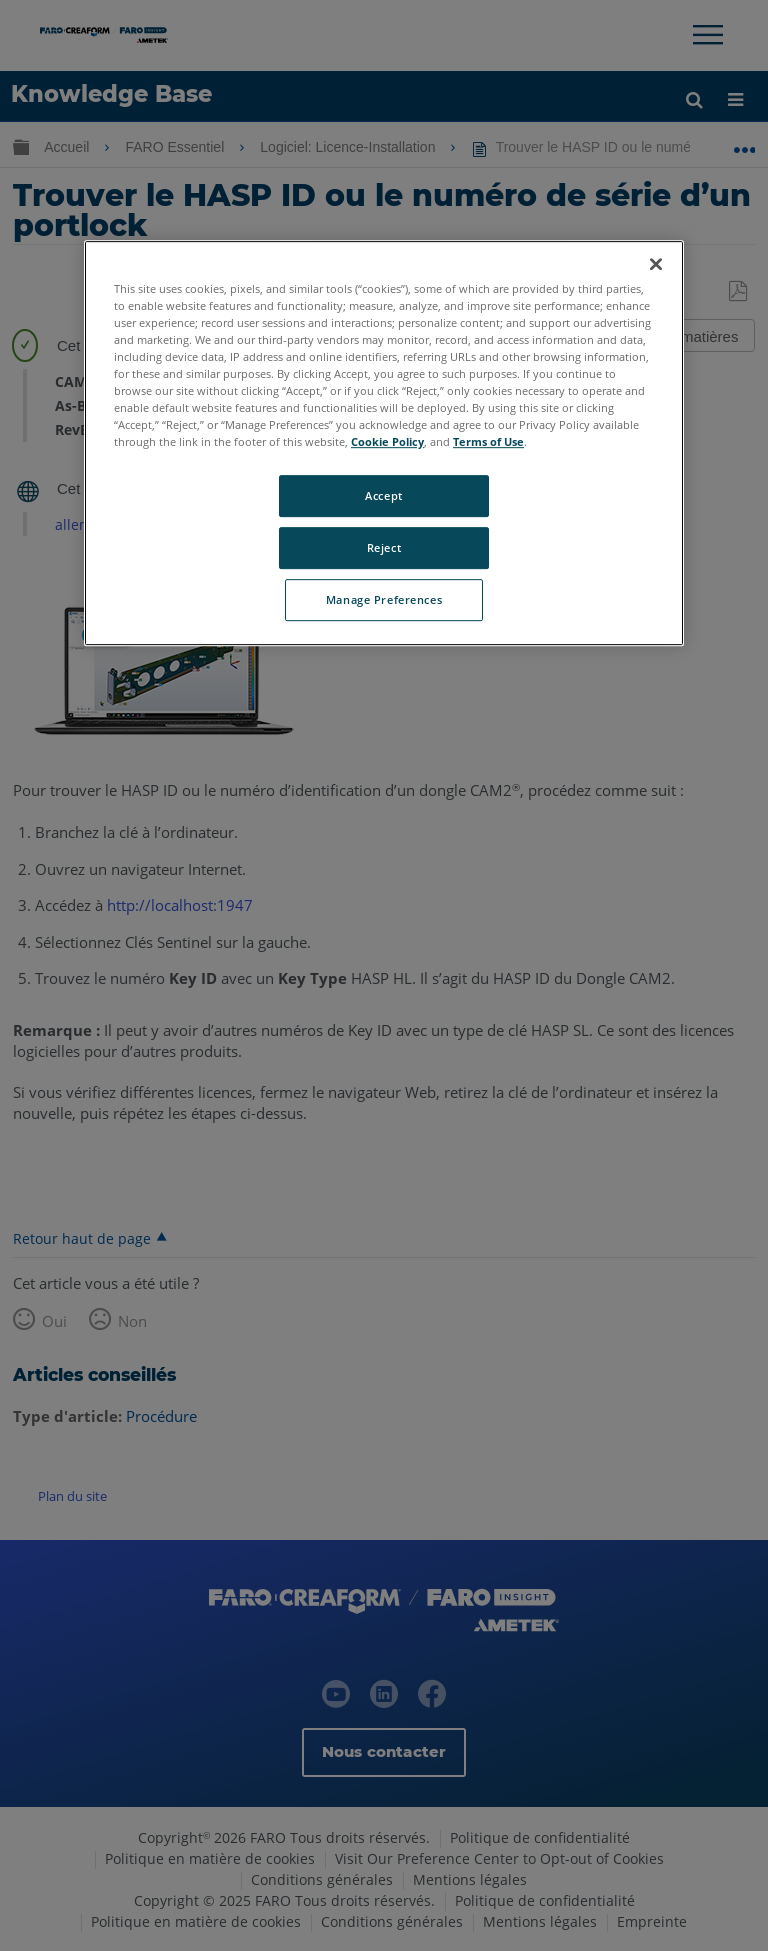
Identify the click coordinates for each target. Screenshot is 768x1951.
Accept (383, 495)
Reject (384, 547)
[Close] (656, 264)
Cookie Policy (387, 441)
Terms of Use (488, 441)
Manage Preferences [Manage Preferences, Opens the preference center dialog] (384, 599)
